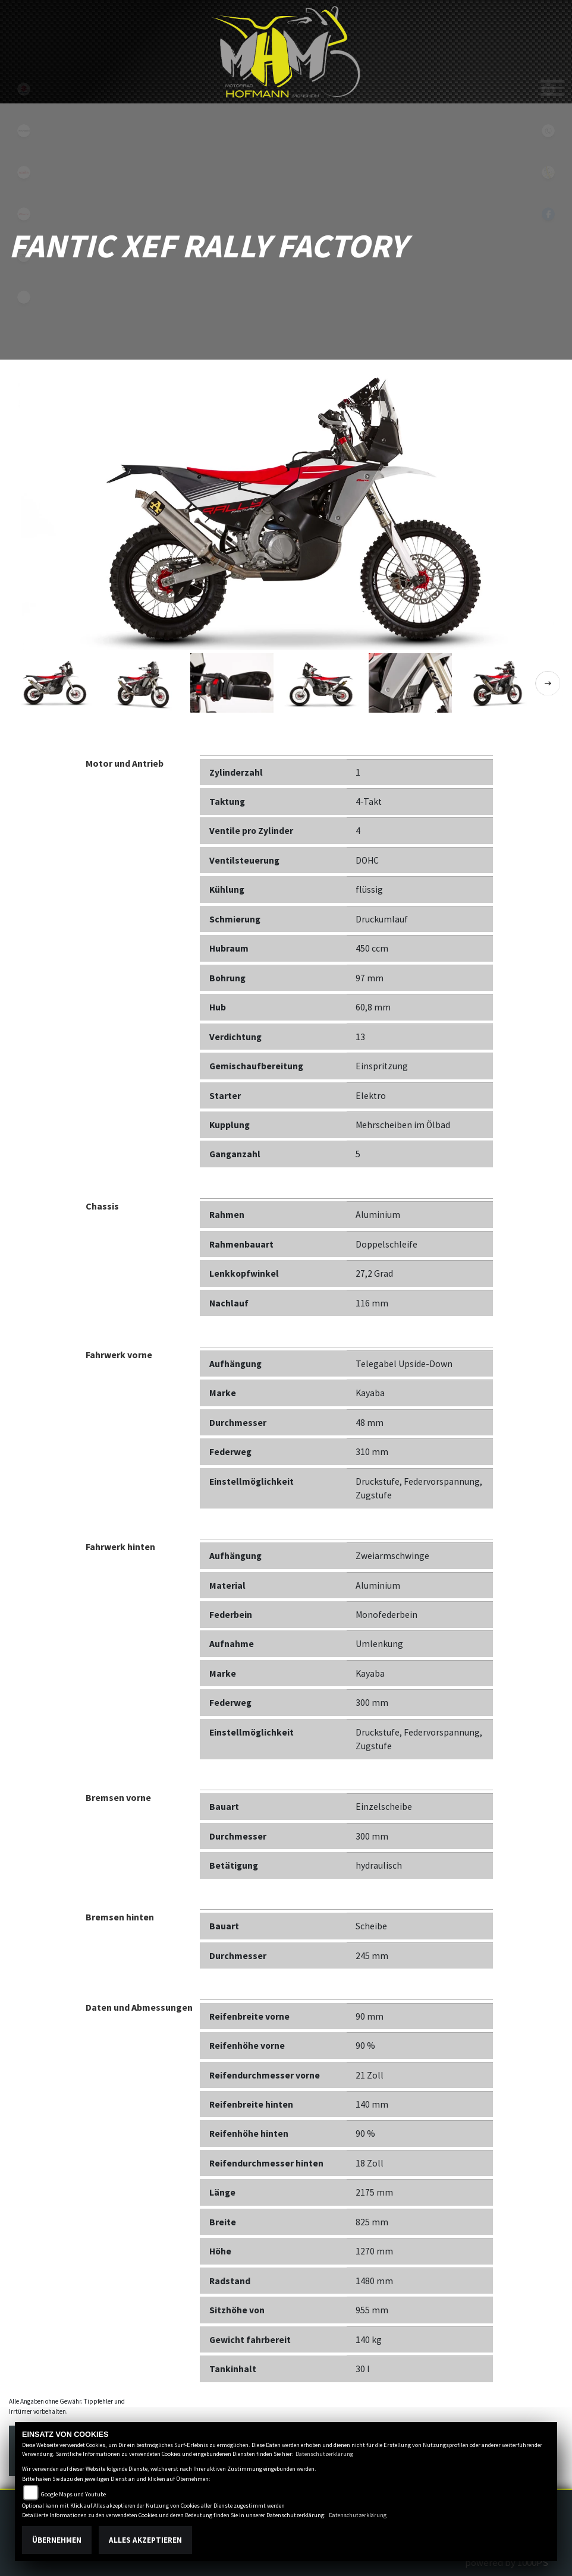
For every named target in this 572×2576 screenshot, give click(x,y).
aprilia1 (24, 172)
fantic (24, 214)
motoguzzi (24, 255)
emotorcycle (24, 297)
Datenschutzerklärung (324, 2454)
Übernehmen (56, 2540)
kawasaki (24, 131)
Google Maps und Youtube (73, 2494)
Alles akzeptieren (145, 2540)
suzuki (24, 89)
